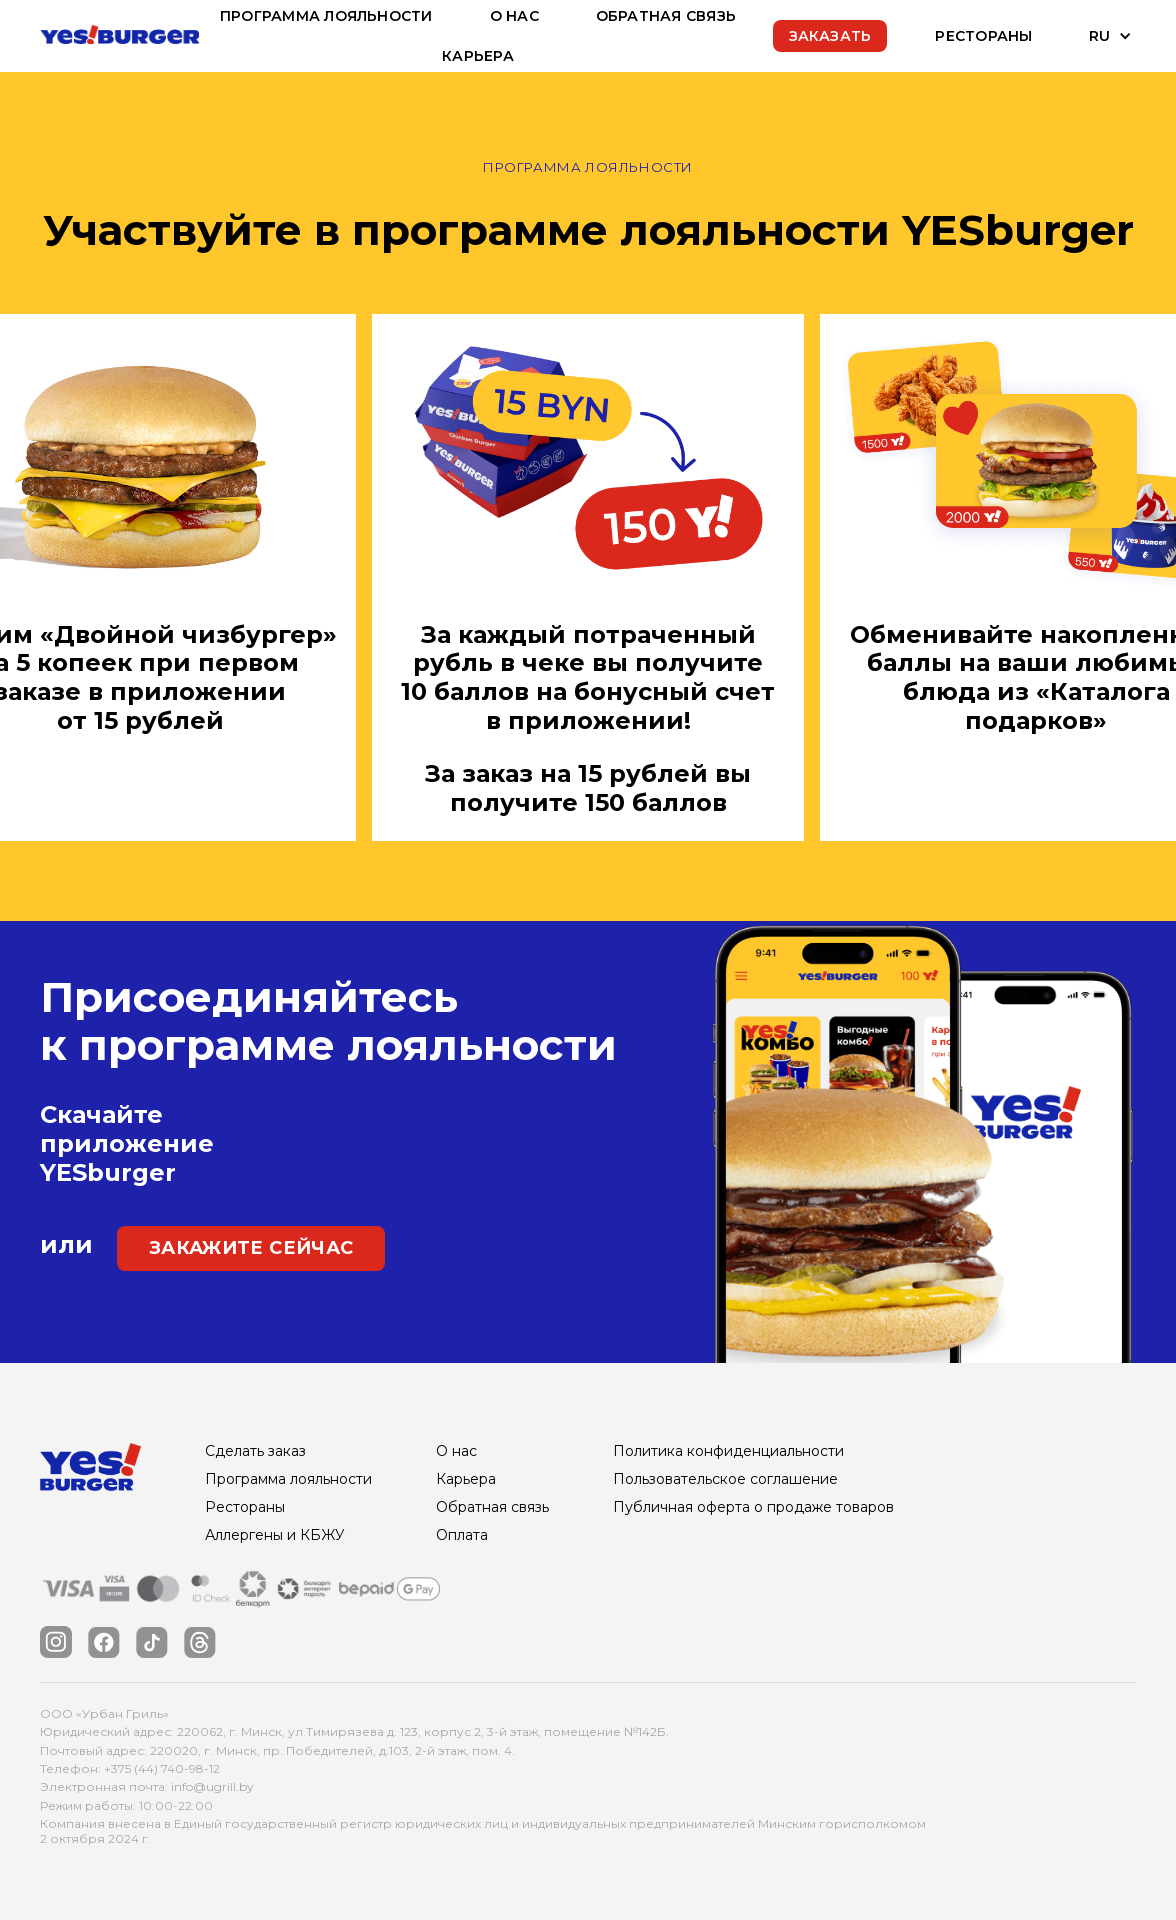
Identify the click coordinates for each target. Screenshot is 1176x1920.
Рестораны (983, 36)
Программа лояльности (326, 16)
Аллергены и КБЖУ (275, 1535)
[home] (119, 35)
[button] (1096, 36)
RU (1099, 36)
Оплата (462, 1535)
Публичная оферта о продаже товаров (753, 1507)
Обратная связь (492, 1507)
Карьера (478, 56)
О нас (514, 16)
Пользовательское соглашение (725, 1479)
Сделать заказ (255, 1451)
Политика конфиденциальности (728, 1451)
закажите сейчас (251, 1248)
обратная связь (666, 16)
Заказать (830, 36)
